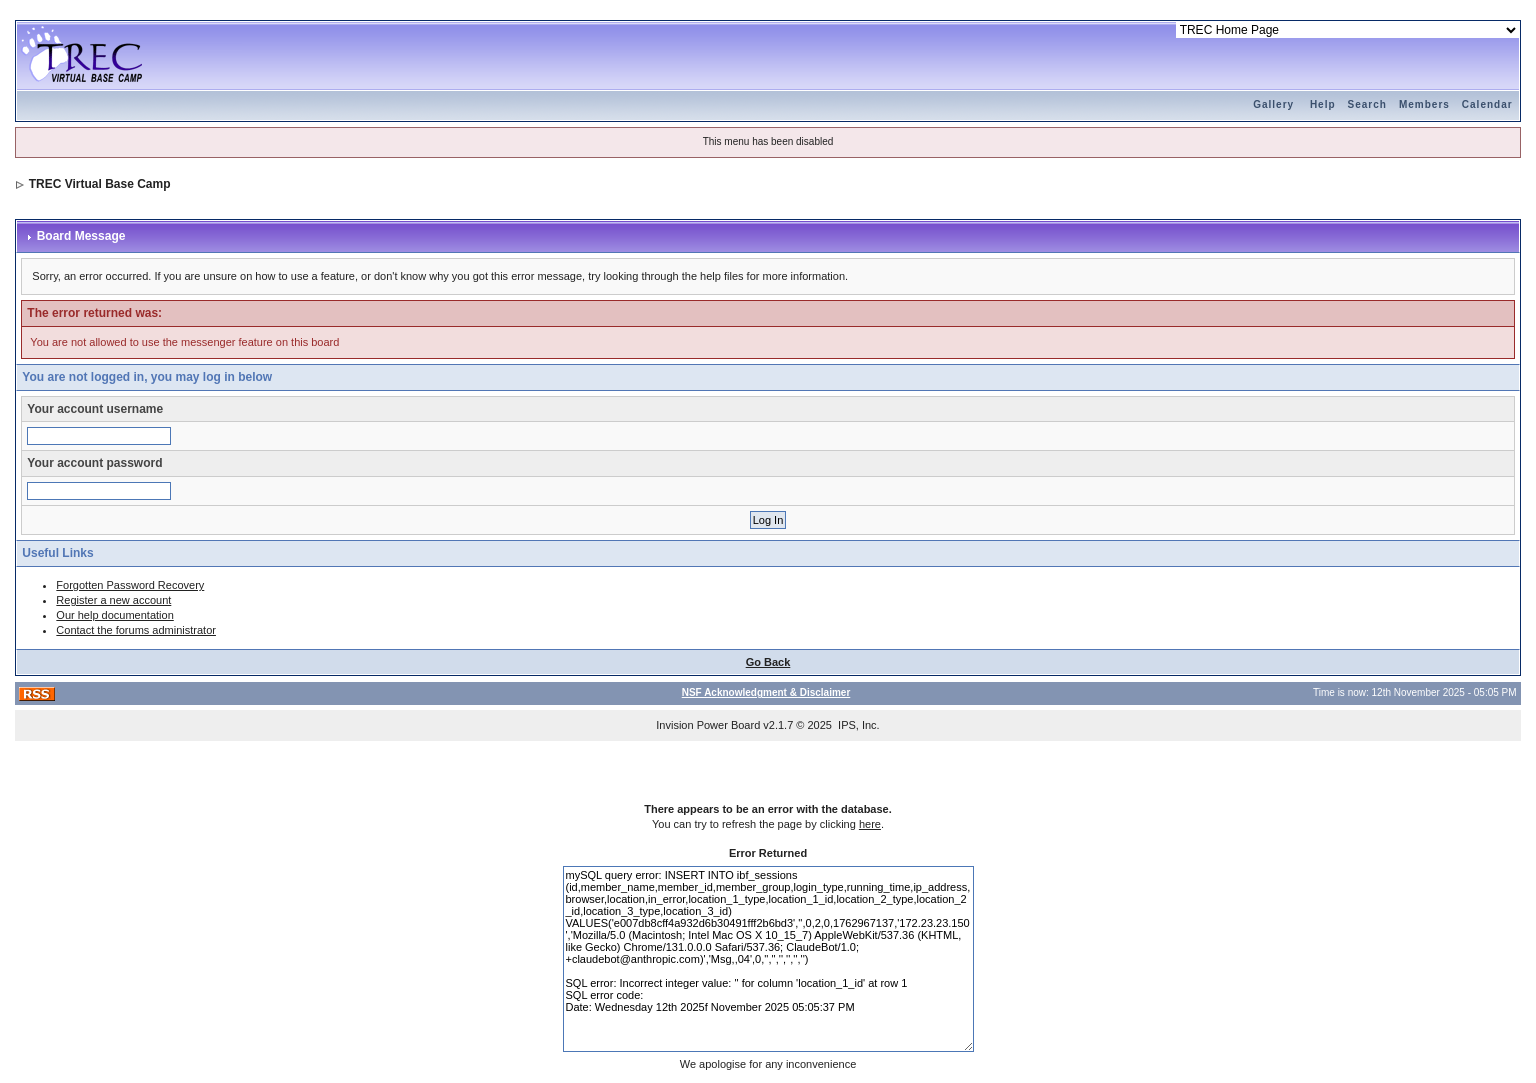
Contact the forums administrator (136, 630)
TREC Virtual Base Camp (100, 184)
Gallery (1273, 104)
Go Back (768, 662)
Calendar (1487, 104)
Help (1323, 104)
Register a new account (113, 600)
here (870, 824)
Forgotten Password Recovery (130, 585)
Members (1424, 104)
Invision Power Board (708, 725)
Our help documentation (114, 615)
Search (1367, 104)
